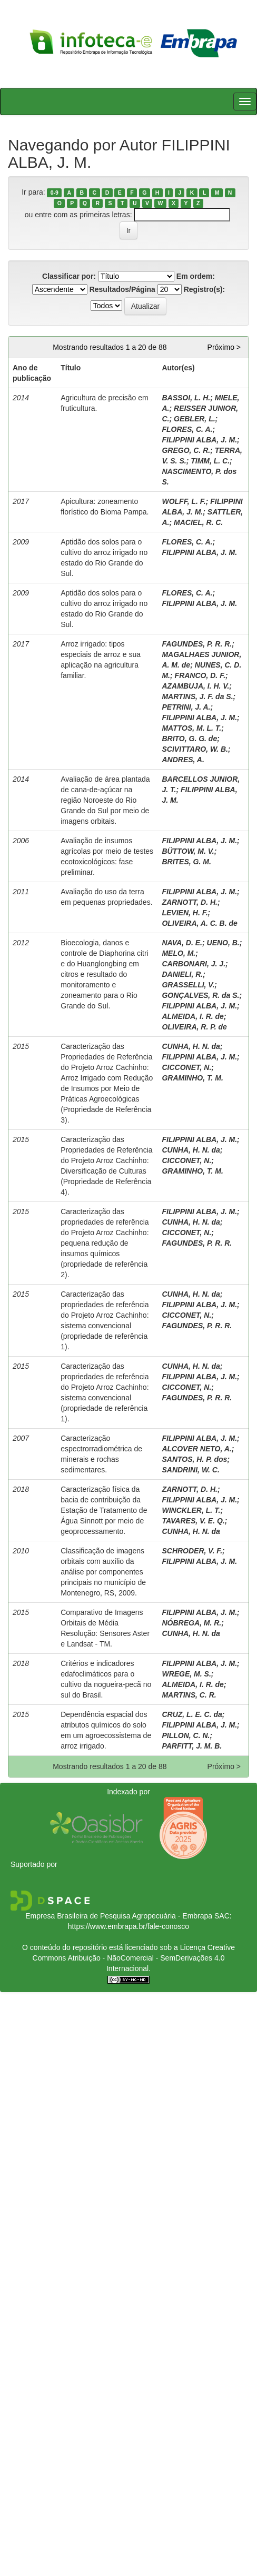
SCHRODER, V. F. (192, 1551)
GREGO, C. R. (186, 450)
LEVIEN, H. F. (184, 912)
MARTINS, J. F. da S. (197, 696)
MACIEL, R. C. (198, 522)
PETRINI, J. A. (186, 707)
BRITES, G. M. (186, 861)
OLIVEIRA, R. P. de (194, 1027)
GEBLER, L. (194, 419)
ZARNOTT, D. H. (190, 902)
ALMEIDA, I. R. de (192, 1016)
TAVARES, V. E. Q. (193, 1521)
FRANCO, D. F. (200, 675)
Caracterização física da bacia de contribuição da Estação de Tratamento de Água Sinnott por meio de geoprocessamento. (104, 1510)
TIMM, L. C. (210, 461)
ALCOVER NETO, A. (196, 1448)
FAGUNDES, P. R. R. (197, 644)
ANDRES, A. (183, 759)
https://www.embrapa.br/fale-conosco (128, 1926)
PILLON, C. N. (186, 1735)
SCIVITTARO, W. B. (195, 749)
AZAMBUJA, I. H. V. (195, 686)
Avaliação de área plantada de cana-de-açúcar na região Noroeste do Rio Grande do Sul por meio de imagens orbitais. (105, 800)
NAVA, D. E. (182, 942)
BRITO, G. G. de (189, 738)
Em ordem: (195, 276)
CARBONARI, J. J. (193, 963)
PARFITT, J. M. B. (192, 1746)
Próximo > (224, 347)
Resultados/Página (122, 289)
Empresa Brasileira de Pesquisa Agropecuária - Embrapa (118, 1916)
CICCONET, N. (186, 1067)
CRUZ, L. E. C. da (192, 1714)
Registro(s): (204, 289)
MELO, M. (178, 953)
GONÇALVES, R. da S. (200, 995)
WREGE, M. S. (186, 1674)
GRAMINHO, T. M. (192, 1078)
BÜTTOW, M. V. (188, 851)
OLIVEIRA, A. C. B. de (199, 923)
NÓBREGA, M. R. (191, 1623)
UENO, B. (223, 942)
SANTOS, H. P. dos (194, 1459)
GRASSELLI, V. (188, 985)
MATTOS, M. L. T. (191, 728)
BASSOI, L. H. (186, 397)
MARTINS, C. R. (189, 1695)
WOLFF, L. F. (183, 501)
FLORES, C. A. (187, 429)
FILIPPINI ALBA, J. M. (199, 440)
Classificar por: (69, 276)
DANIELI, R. (182, 974)
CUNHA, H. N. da (191, 1046)
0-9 (54, 192)
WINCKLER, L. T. (191, 1510)
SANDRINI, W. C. (190, 1470)
